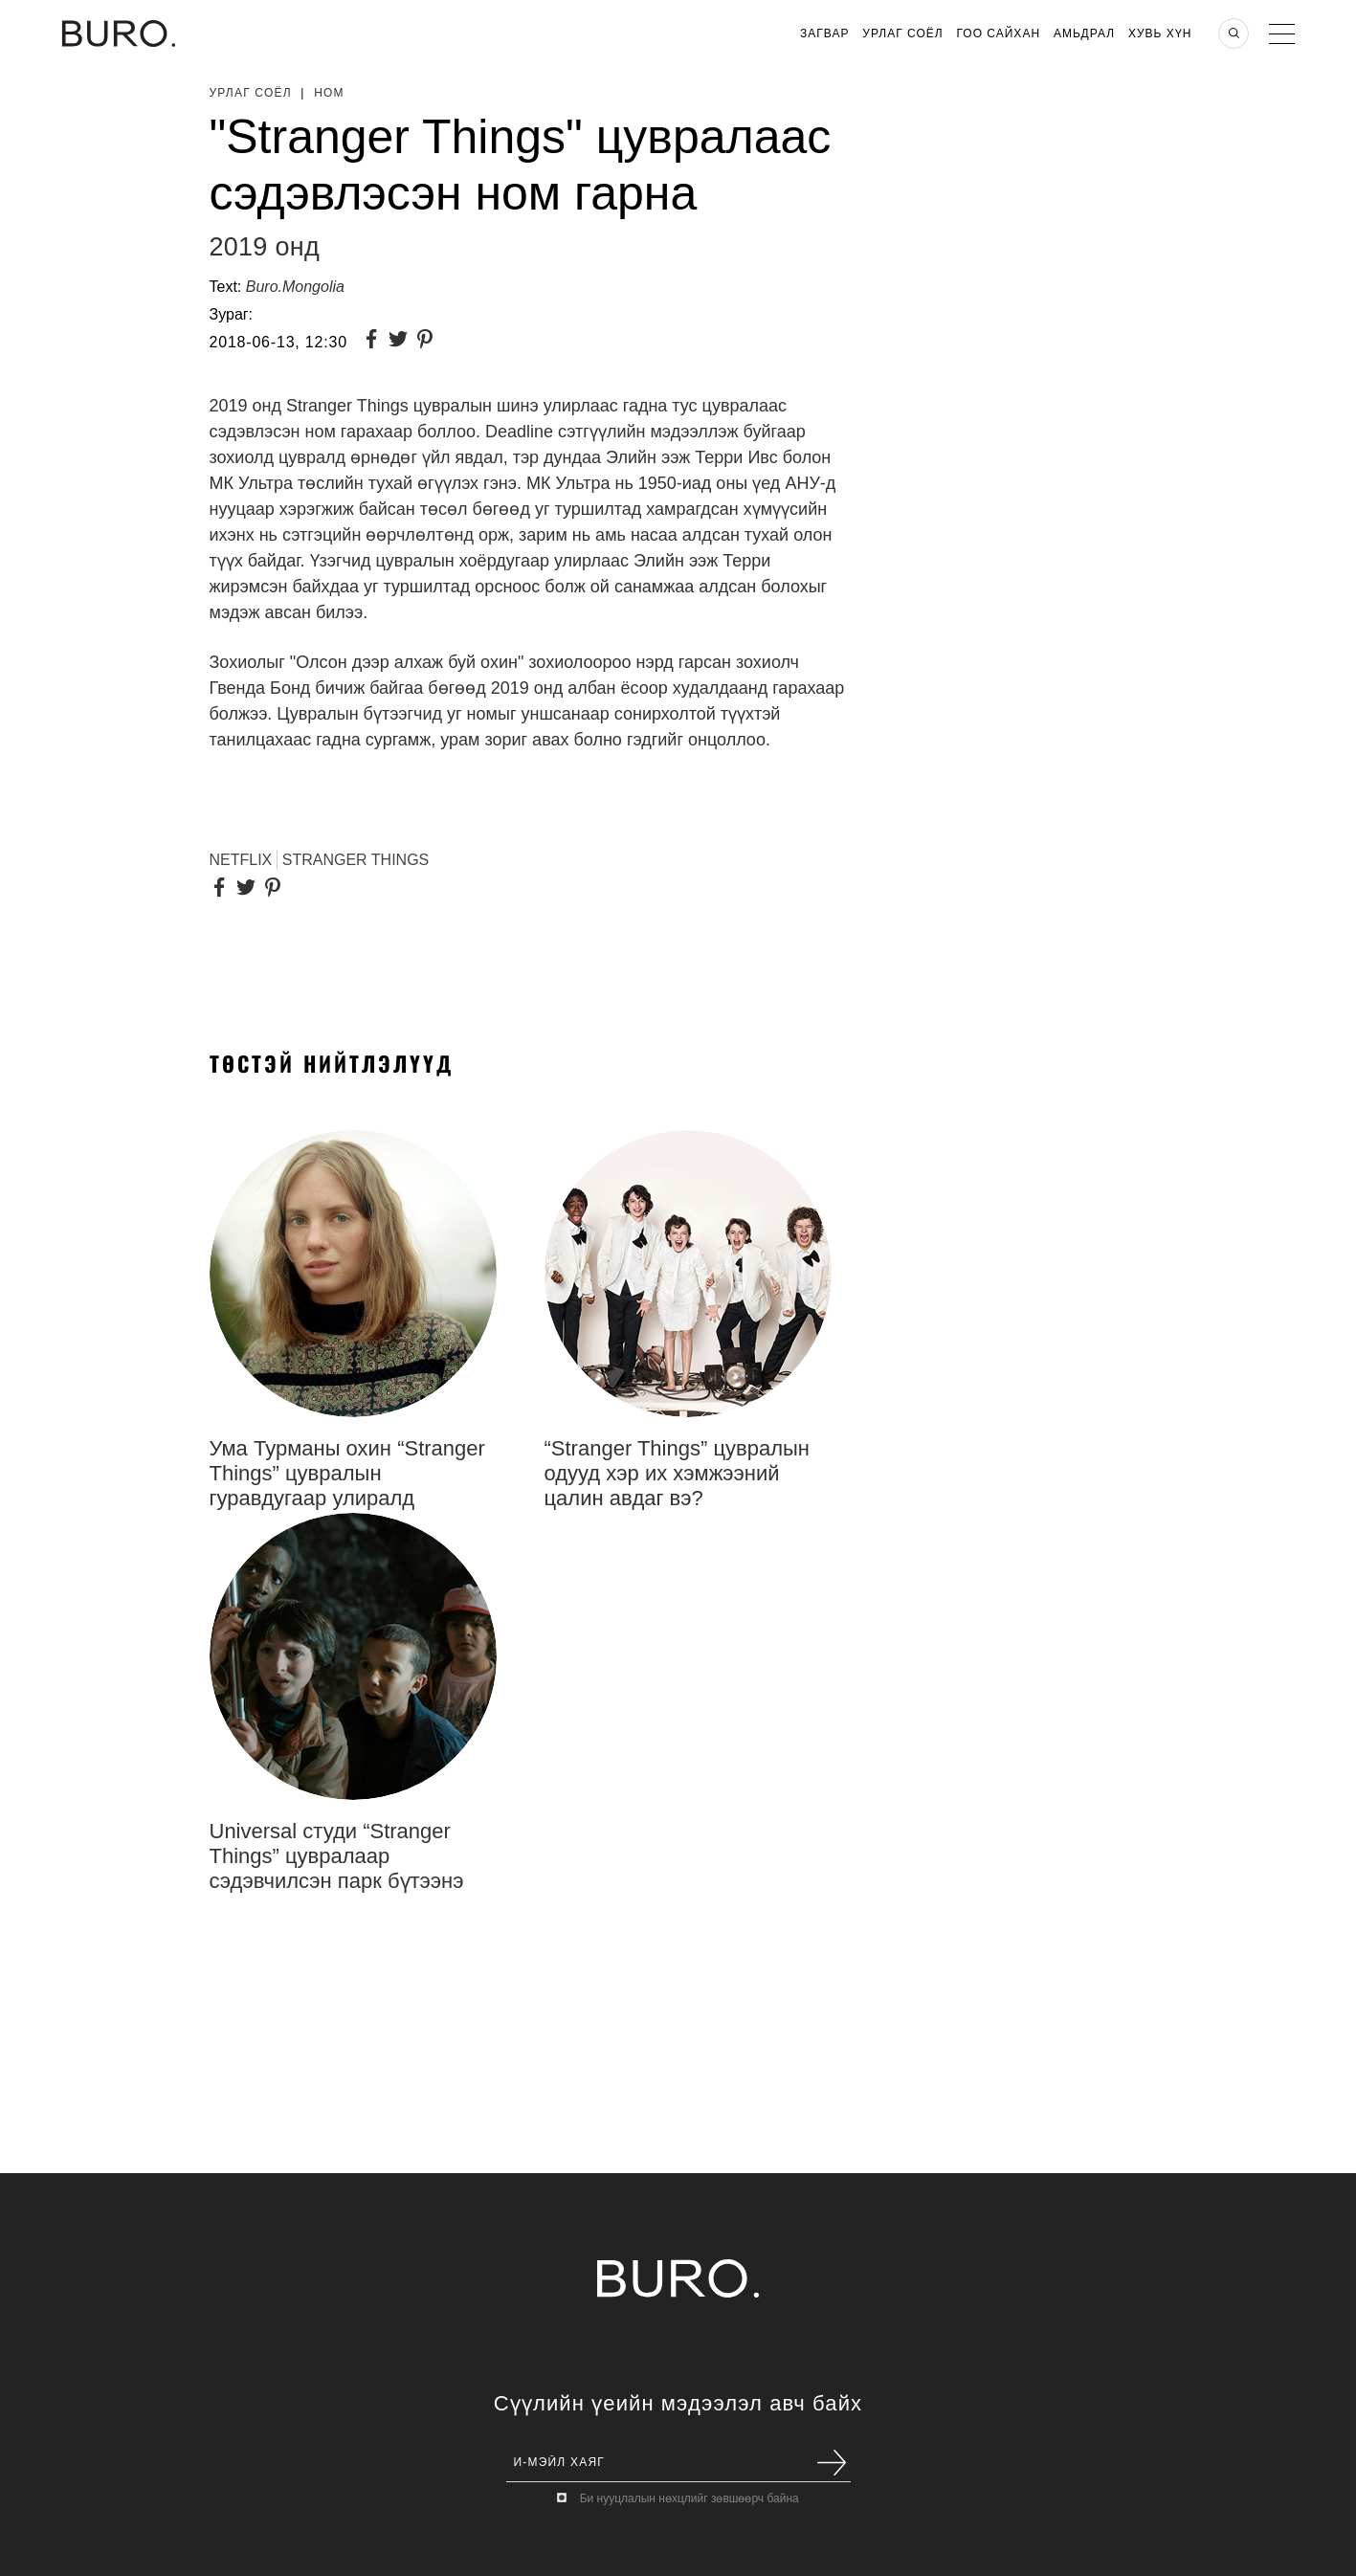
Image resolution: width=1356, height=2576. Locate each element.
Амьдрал (1084, 33)
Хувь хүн (1160, 33)
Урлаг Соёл (902, 33)
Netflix (241, 860)
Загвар (824, 33)
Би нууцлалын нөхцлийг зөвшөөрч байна (689, 2498)
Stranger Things (356, 860)
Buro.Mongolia (295, 286)
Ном (329, 93)
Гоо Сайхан (999, 33)
